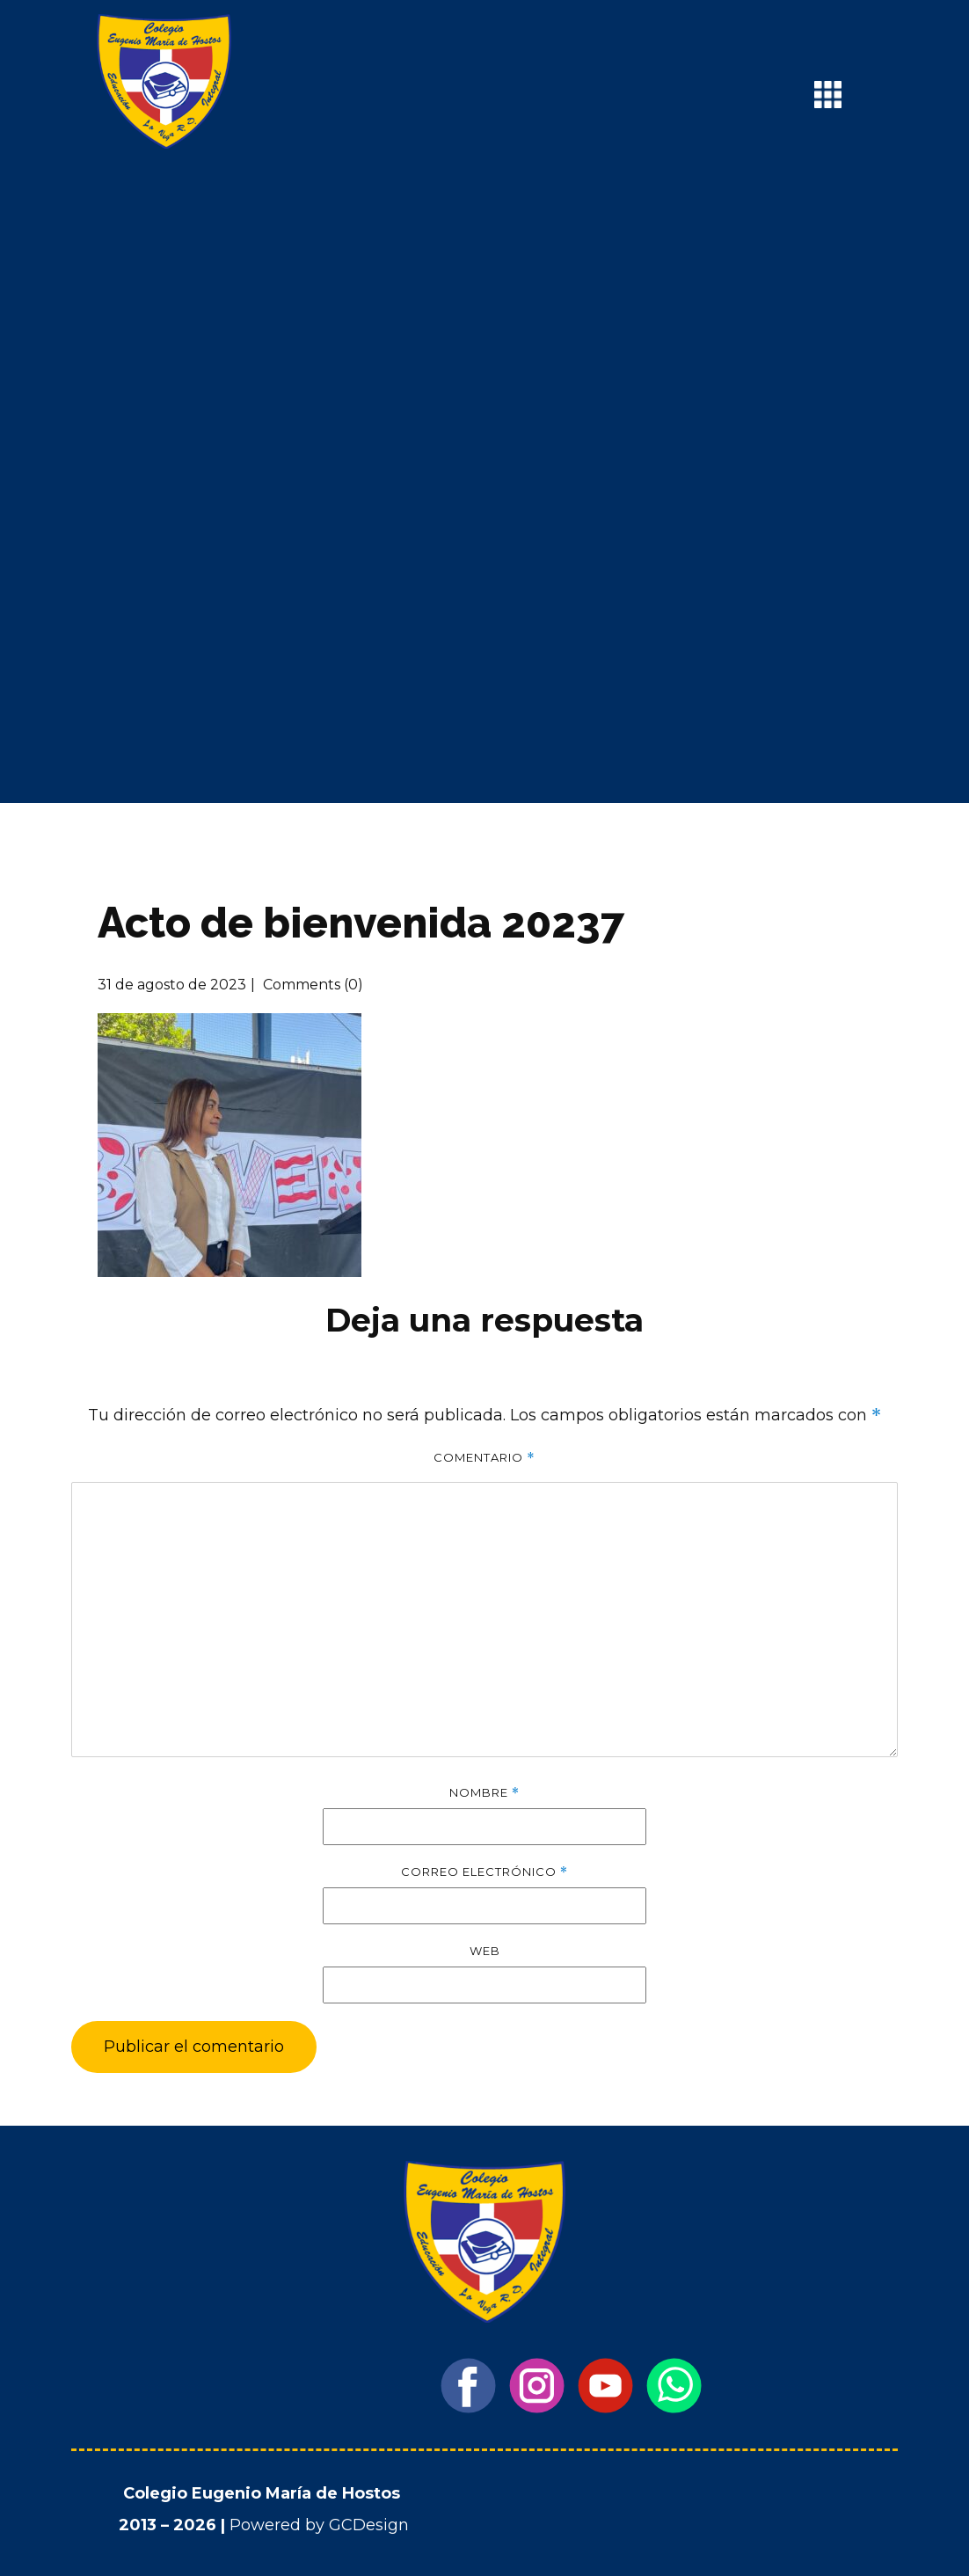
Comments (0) (311, 984)
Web (485, 1951)
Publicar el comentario (194, 2046)
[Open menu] (828, 94)
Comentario (484, 1457)
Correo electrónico (484, 1871)
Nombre (484, 1792)
